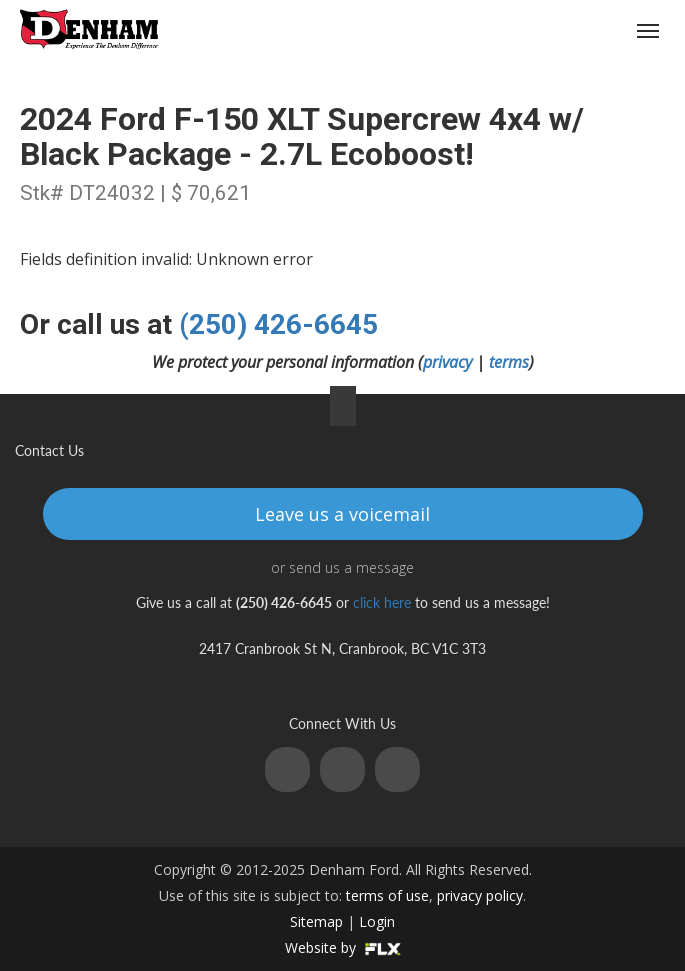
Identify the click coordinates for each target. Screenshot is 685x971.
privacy (447, 362)
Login (377, 921)
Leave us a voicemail (342, 514)
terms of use (387, 895)
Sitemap (316, 921)
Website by (343, 947)
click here (382, 602)
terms (509, 362)
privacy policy (480, 895)
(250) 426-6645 (531, 31)
